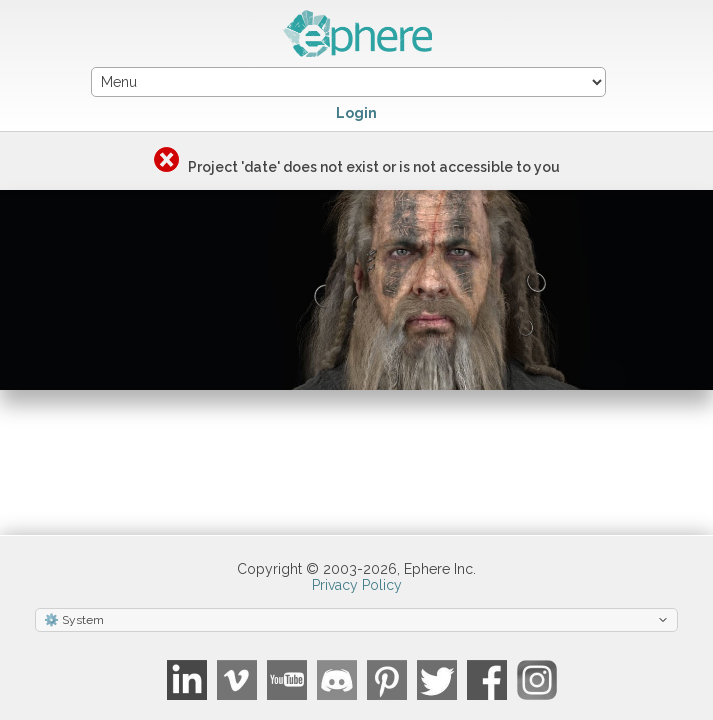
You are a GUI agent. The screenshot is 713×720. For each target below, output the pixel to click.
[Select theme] (356, 620)
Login (356, 113)
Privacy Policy (357, 585)
